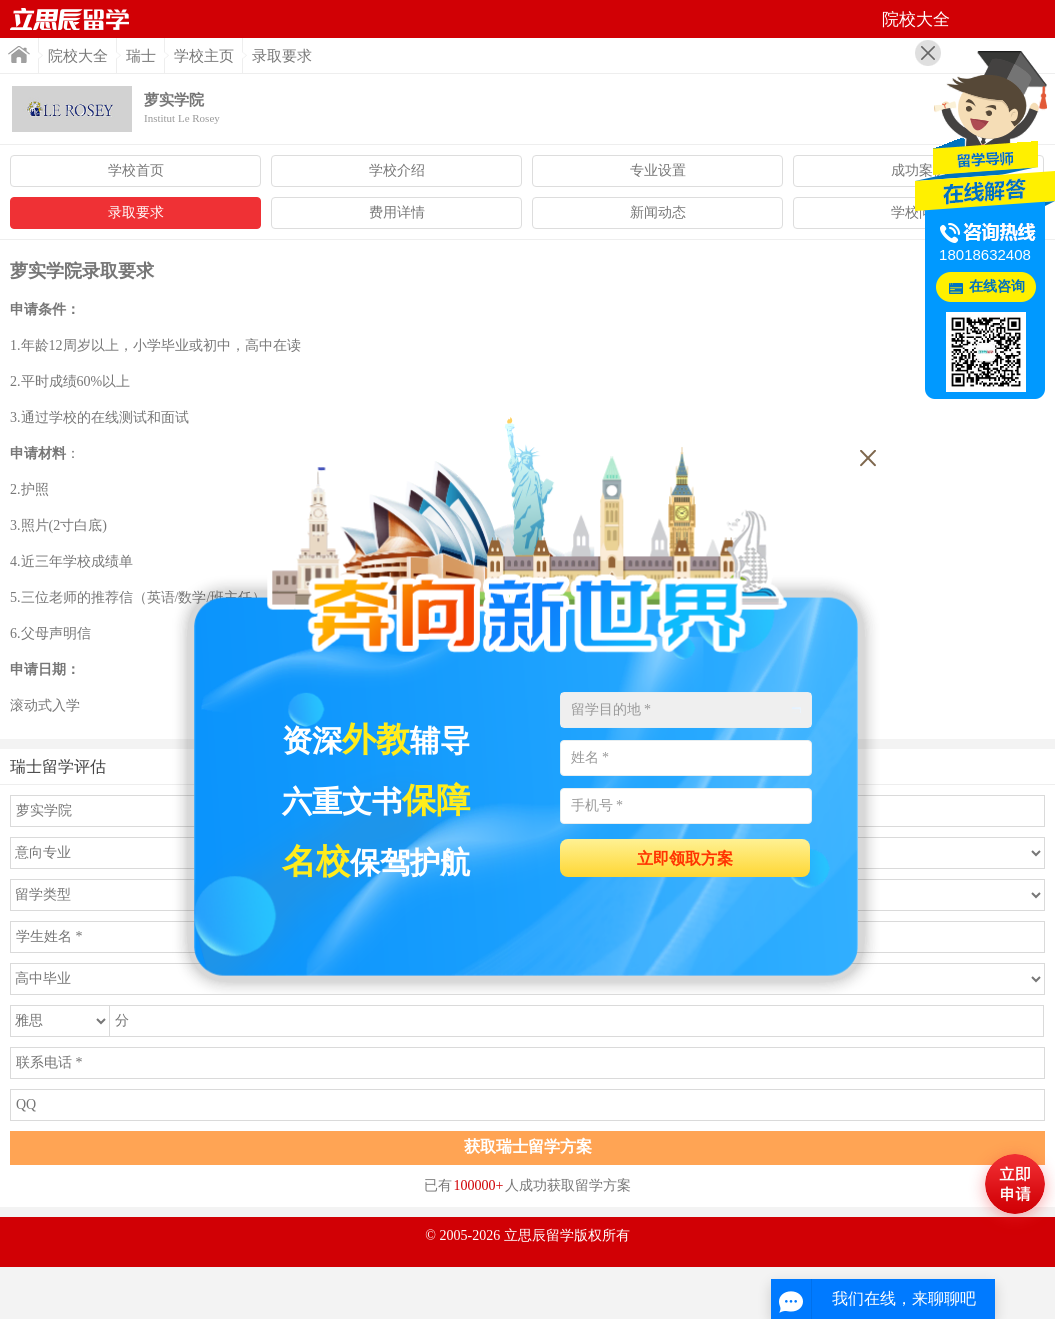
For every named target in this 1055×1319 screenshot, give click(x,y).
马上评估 (1015, 1184)
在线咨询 (997, 286)
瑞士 (141, 56)
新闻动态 (658, 212)
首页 (70, 19)
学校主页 (204, 56)
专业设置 (658, 170)
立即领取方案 (685, 858)
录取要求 (136, 212)
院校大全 (78, 56)
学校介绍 (397, 170)
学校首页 (136, 170)
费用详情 (397, 212)
